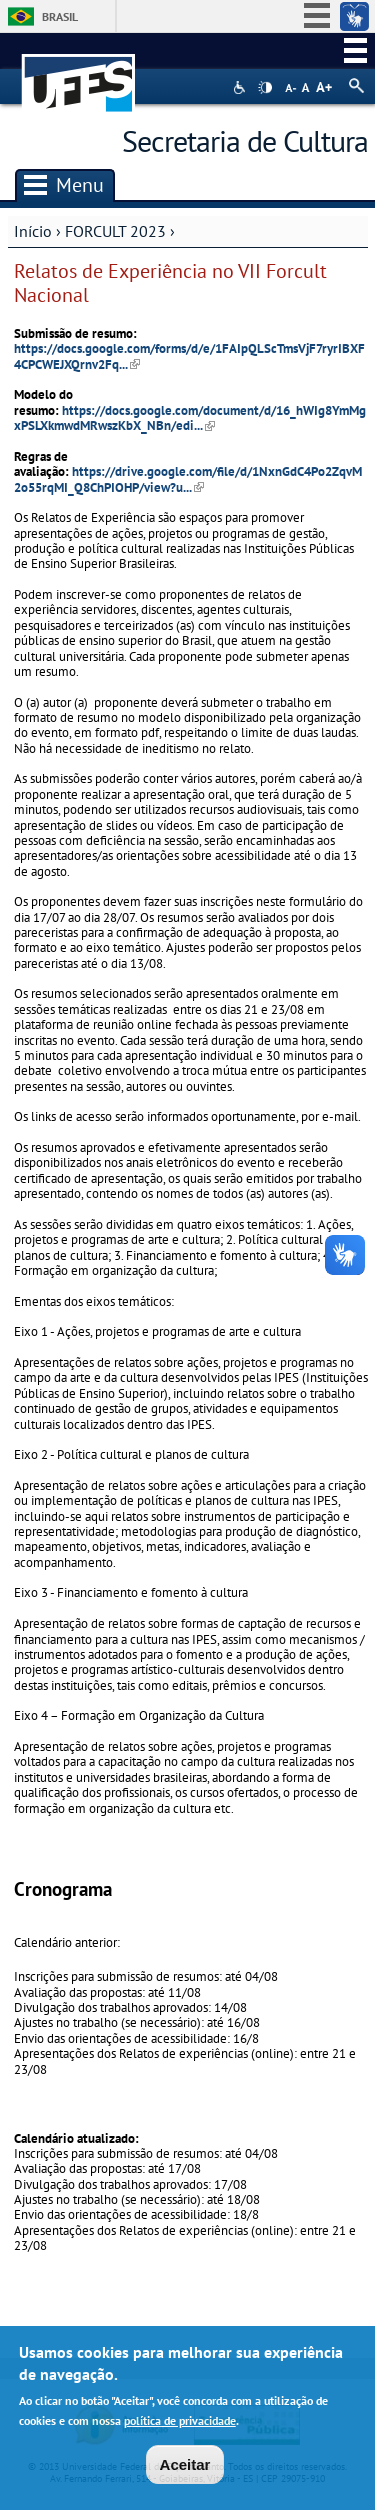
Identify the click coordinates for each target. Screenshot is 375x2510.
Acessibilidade (241, 87)
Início (33, 231)
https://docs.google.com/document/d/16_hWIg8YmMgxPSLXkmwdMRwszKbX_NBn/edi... (190, 418)
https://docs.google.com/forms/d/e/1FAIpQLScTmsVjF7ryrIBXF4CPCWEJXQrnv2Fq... (189, 356)
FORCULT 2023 (115, 231)
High (265, 88)
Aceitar (185, 2465)
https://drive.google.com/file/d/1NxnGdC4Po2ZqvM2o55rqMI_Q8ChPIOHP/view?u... (188, 479)
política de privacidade (180, 2421)
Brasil (60, 16)
